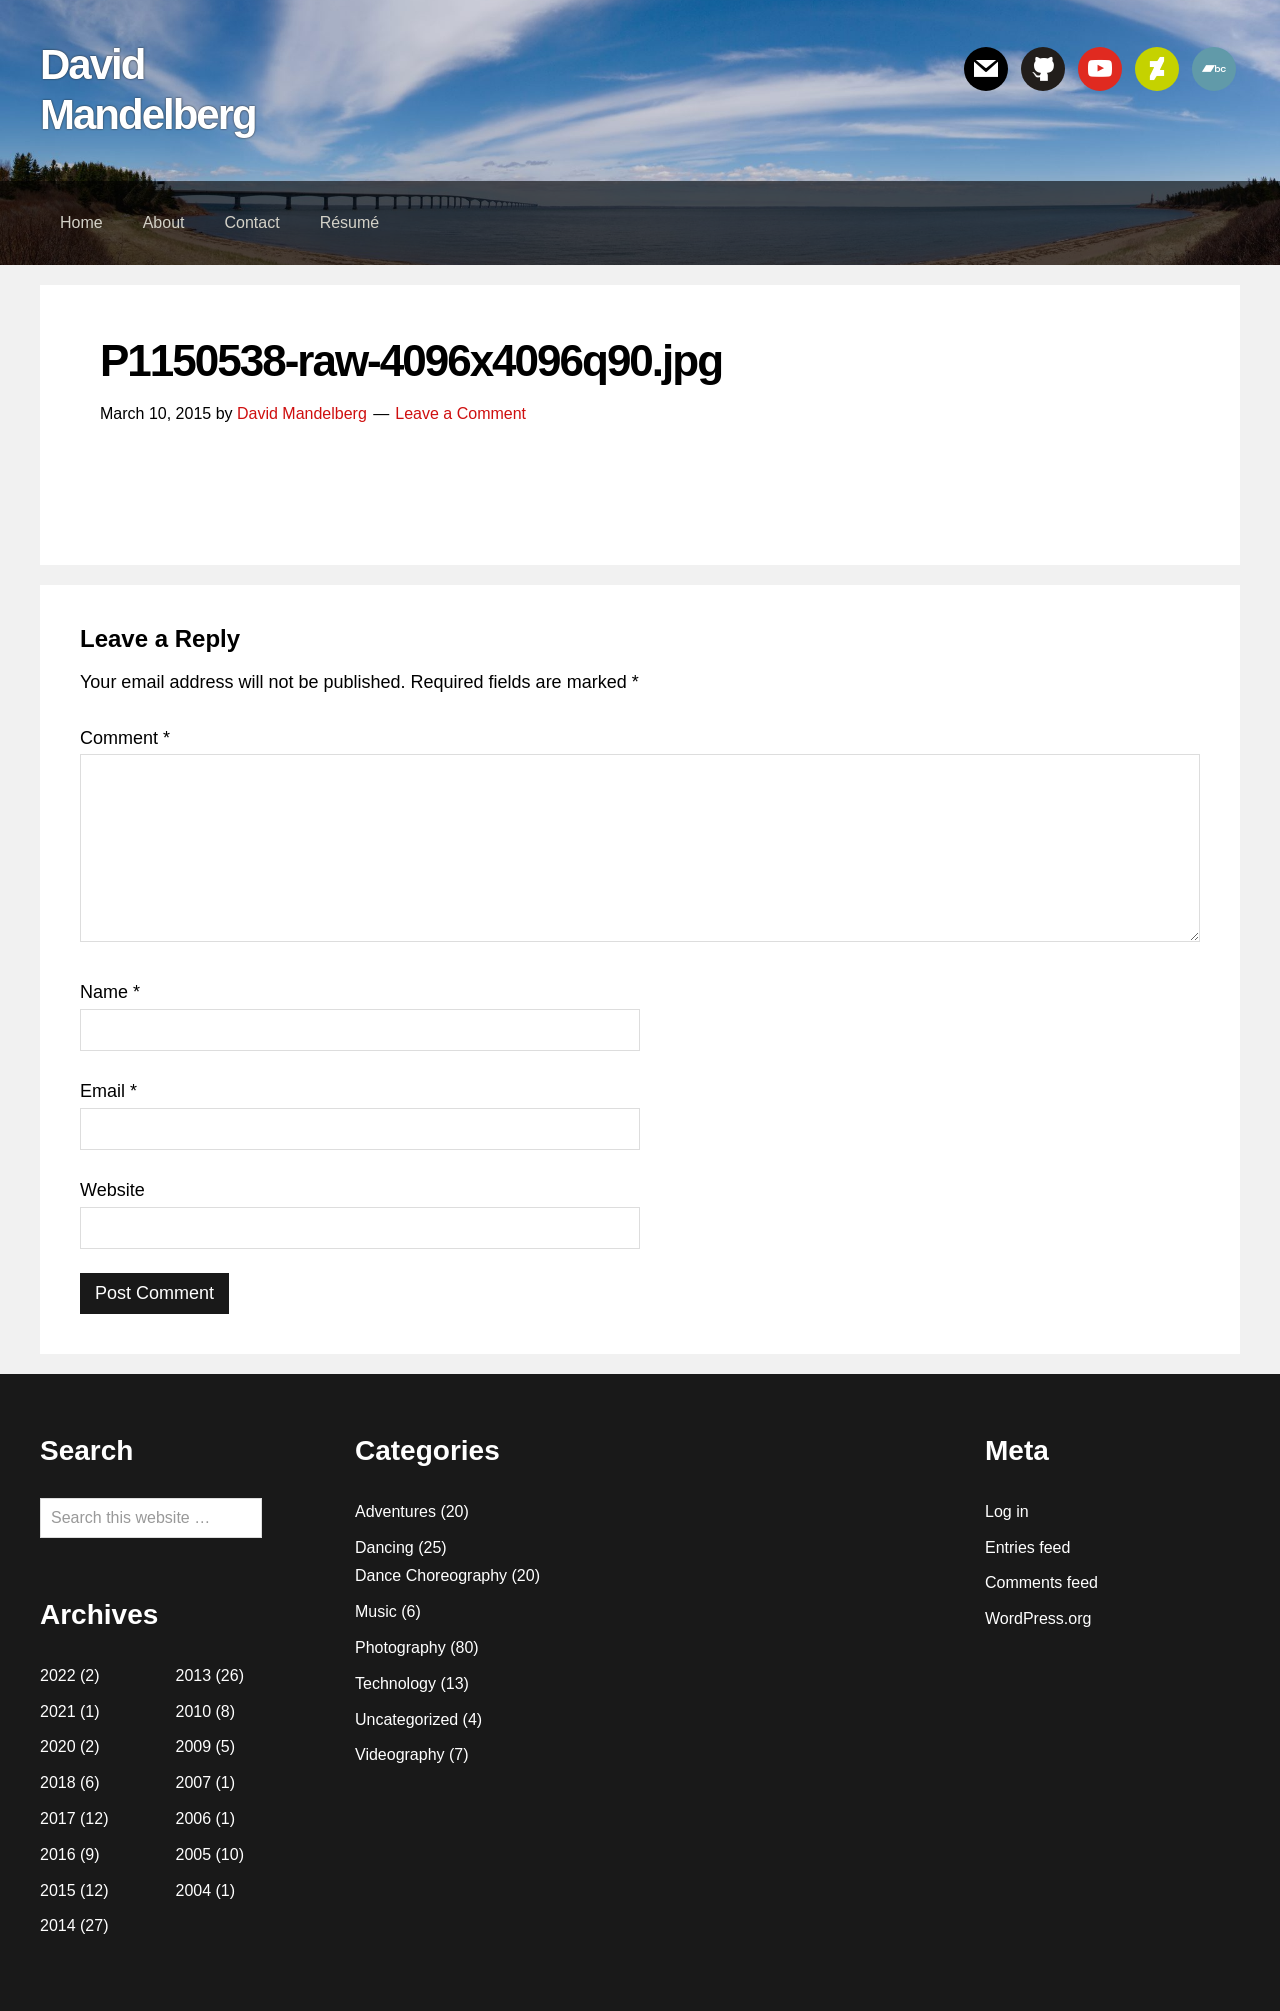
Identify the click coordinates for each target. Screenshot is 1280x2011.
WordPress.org (1038, 1618)
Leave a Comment (460, 413)
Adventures (395, 1511)
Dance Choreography (431, 1575)
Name (110, 992)
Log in (1007, 1511)
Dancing (384, 1547)
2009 (194, 1746)
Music (376, 1611)
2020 (58, 1746)
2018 (58, 1782)
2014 (58, 1925)
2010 (194, 1711)
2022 (58, 1675)
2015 (58, 1890)
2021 (58, 1711)
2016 (58, 1854)
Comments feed (1041, 1582)
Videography (400, 1754)
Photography (400, 1647)
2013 (194, 1675)
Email (108, 1091)
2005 (194, 1854)
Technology (395, 1683)
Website (112, 1190)
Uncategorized (406, 1719)
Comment (125, 738)
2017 (58, 1818)
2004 (194, 1890)
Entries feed (1027, 1547)
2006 (194, 1818)
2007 (194, 1782)
